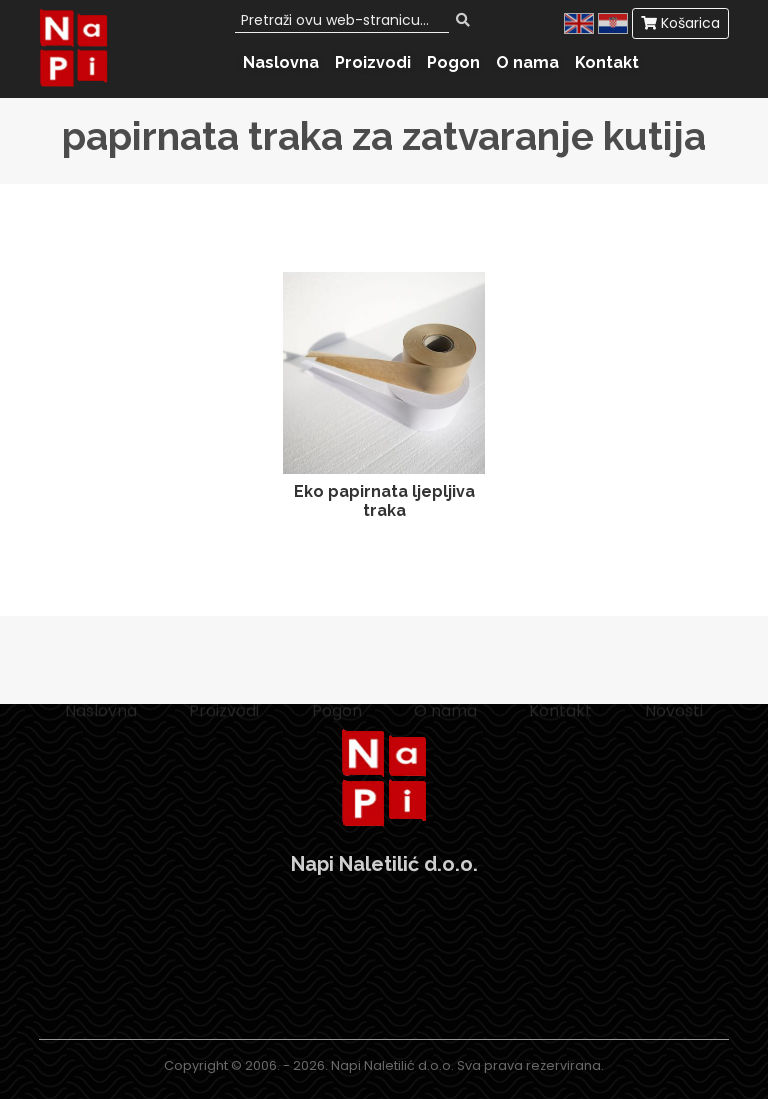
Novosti (674, 722)
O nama (527, 62)
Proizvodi (373, 62)
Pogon (453, 62)
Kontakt (607, 62)
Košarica (680, 23)
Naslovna (281, 62)
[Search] (342, 20)
